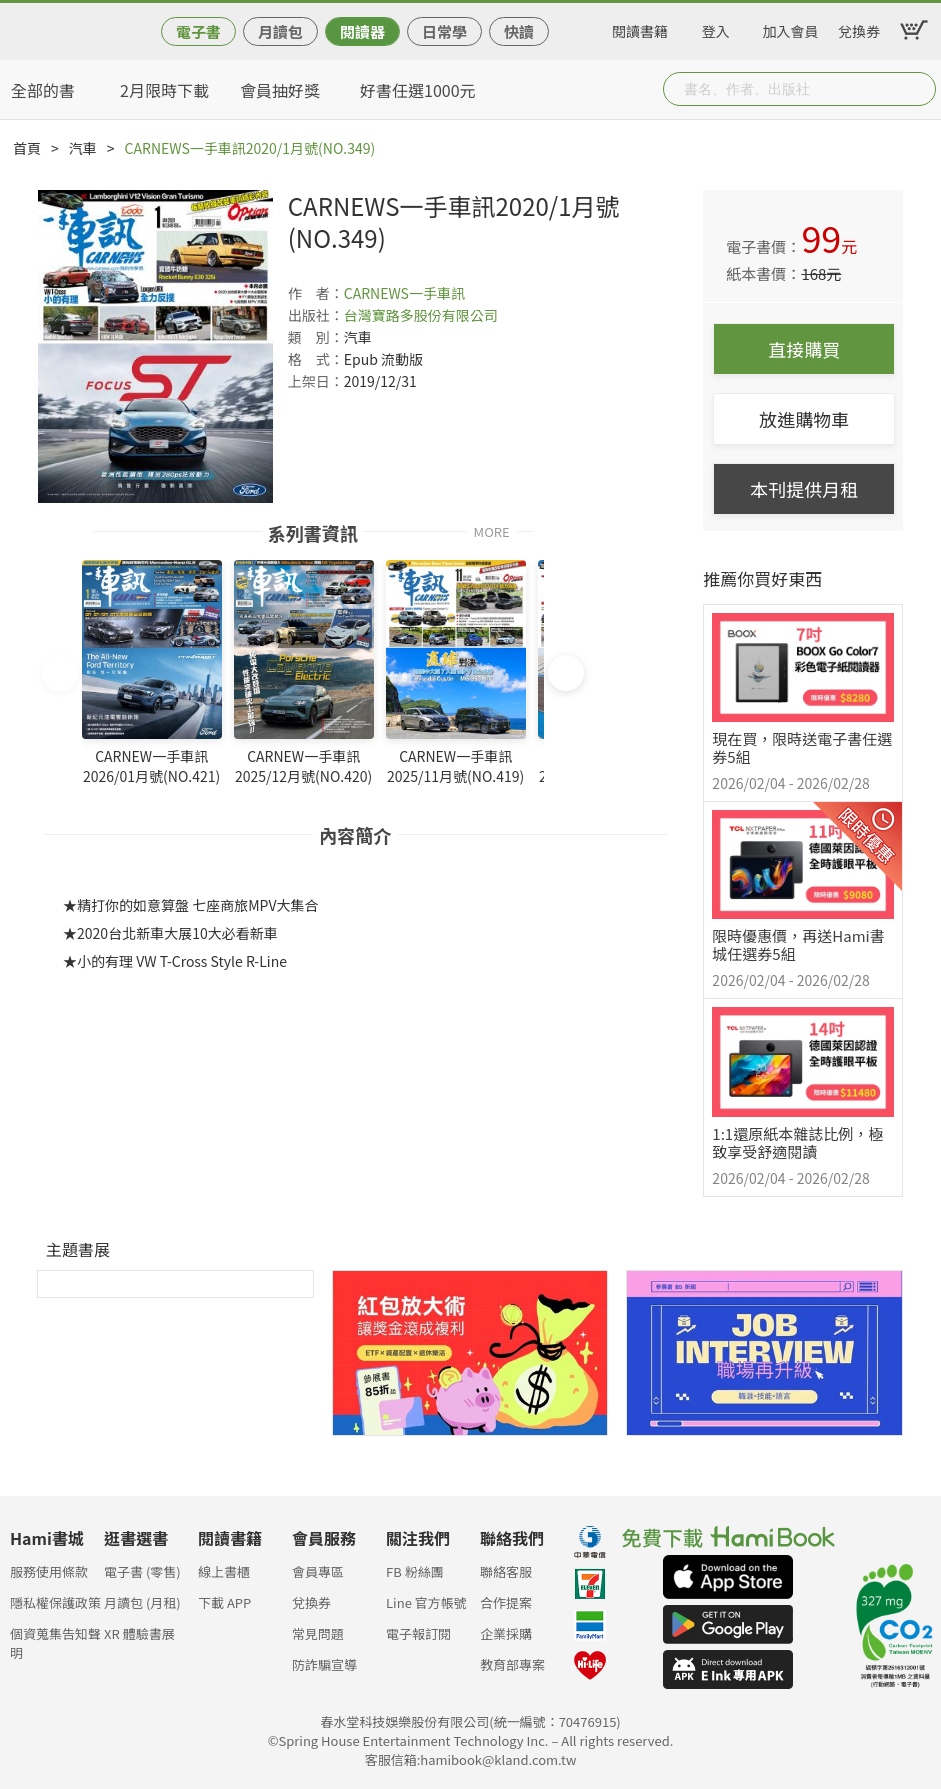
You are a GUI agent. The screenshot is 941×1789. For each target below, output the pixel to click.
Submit (919, 89)
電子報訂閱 (418, 1633)
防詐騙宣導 (324, 1664)
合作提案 (506, 1602)
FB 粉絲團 (415, 1571)
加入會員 (791, 28)
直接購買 (804, 349)
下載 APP (224, 1602)
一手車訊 (437, 293)
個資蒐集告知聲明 (55, 1639)
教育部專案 (512, 1664)
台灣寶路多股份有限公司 (421, 315)
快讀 (519, 31)
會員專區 (318, 1571)
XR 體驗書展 (139, 1633)
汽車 (83, 148)
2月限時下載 (164, 90)
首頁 (27, 148)
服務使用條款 (49, 1571)
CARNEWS (376, 293)
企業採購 (506, 1633)
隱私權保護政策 (55, 1602)
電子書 (198, 31)
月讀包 (280, 31)
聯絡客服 (506, 1571)
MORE (492, 530)
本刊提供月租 (804, 489)
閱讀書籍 (640, 28)
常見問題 (318, 1633)
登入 (716, 28)
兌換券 (859, 28)
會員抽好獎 (280, 90)
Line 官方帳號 (426, 1602)
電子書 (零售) (142, 1571)
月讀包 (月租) (142, 1602)
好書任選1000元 (418, 90)
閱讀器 (362, 31)
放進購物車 (804, 419)
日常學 (444, 31)
